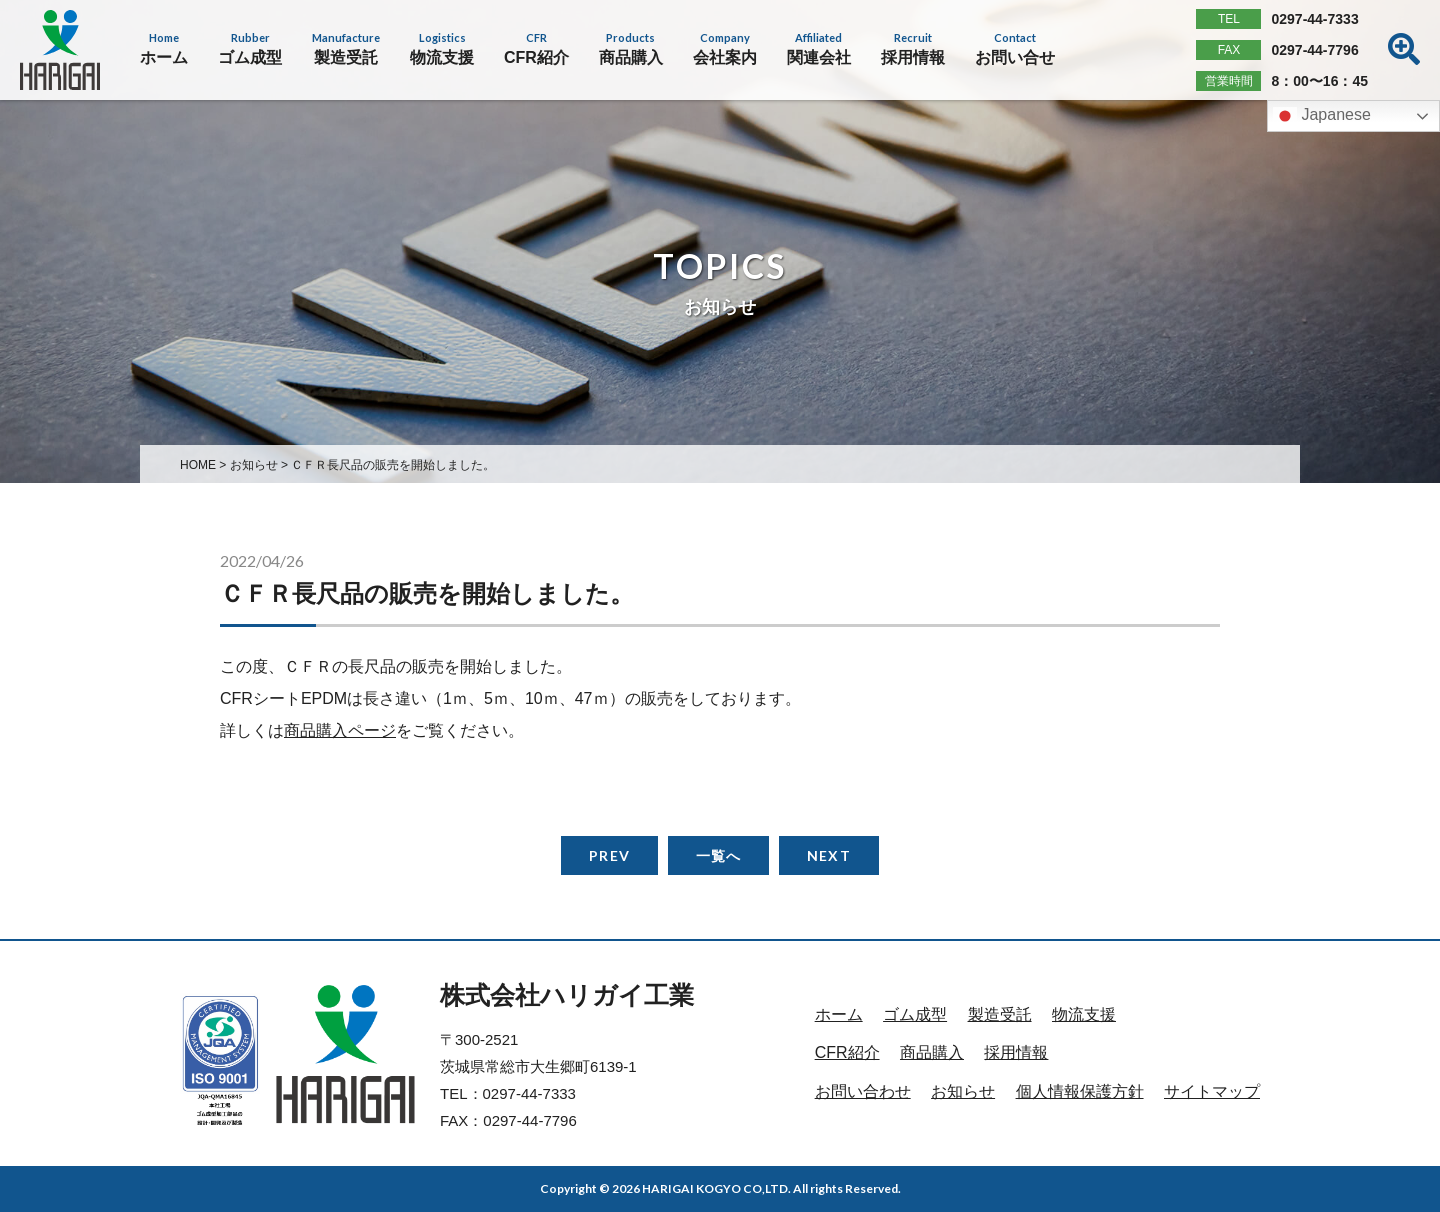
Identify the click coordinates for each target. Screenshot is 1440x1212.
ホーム (839, 1014)
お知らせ (963, 1091)
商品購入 (932, 1052)
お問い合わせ (863, 1091)
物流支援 (1084, 1014)
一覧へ (718, 855)
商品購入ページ (340, 730)
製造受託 (1000, 1014)
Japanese (1322, 116)
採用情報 (1016, 1052)
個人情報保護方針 (1080, 1091)
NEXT (828, 855)
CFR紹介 (847, 1052)
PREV (609, 855)
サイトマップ (1212, 1091)
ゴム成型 (915, 1014)
